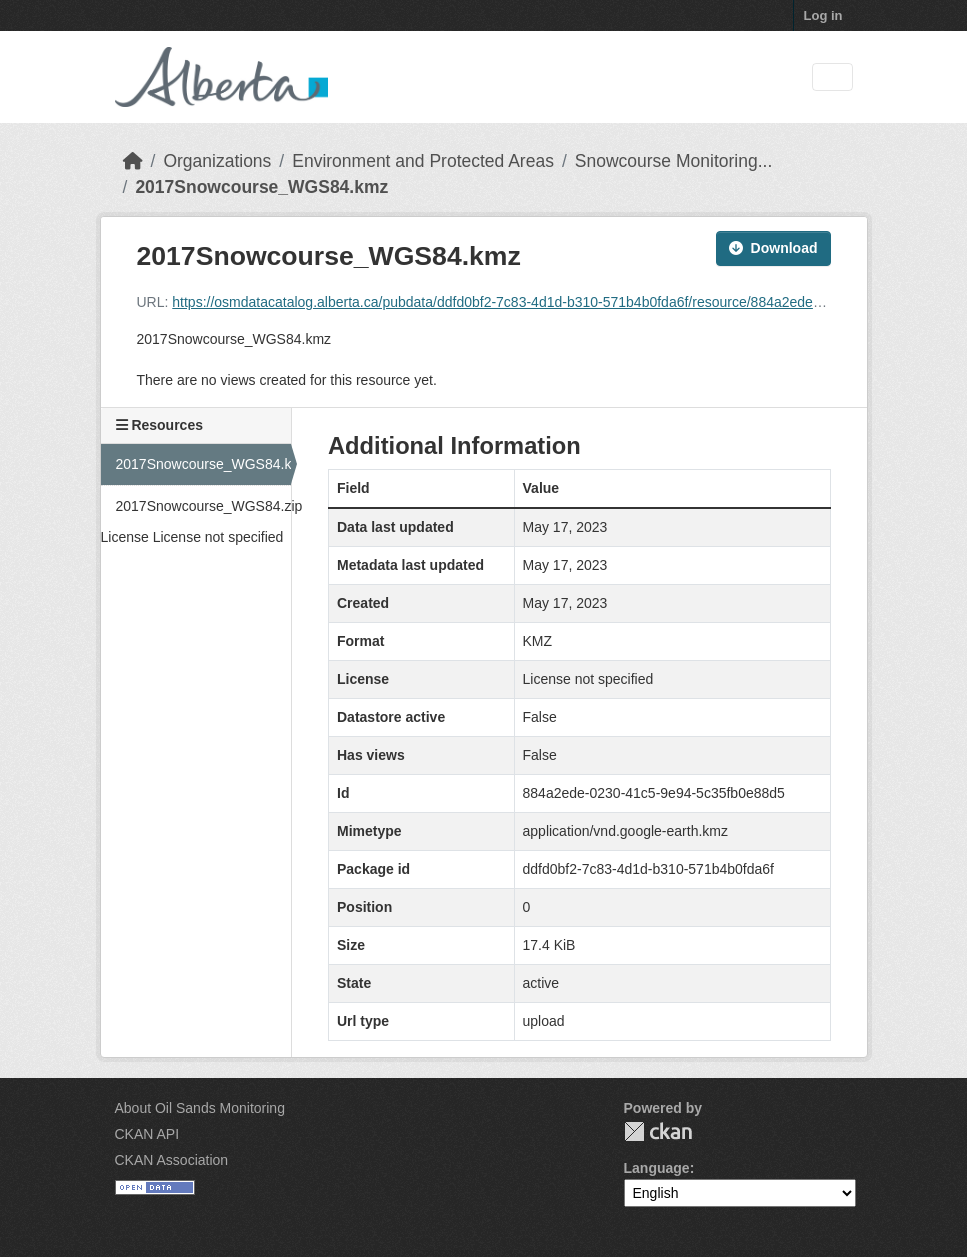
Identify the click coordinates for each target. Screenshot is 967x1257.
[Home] (133, 161)
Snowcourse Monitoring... (673, 161)
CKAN (658, 1131)
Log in (823, 15)
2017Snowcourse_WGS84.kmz (261, 187)
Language (657, 1168)
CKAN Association (172, 1160)
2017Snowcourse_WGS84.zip (204, 506)
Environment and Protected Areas (423, 161)
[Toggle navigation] (832, 77)
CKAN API (147, 1134)
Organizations (217, 161)
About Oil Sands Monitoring (200, 1108)
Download (773, 248)
